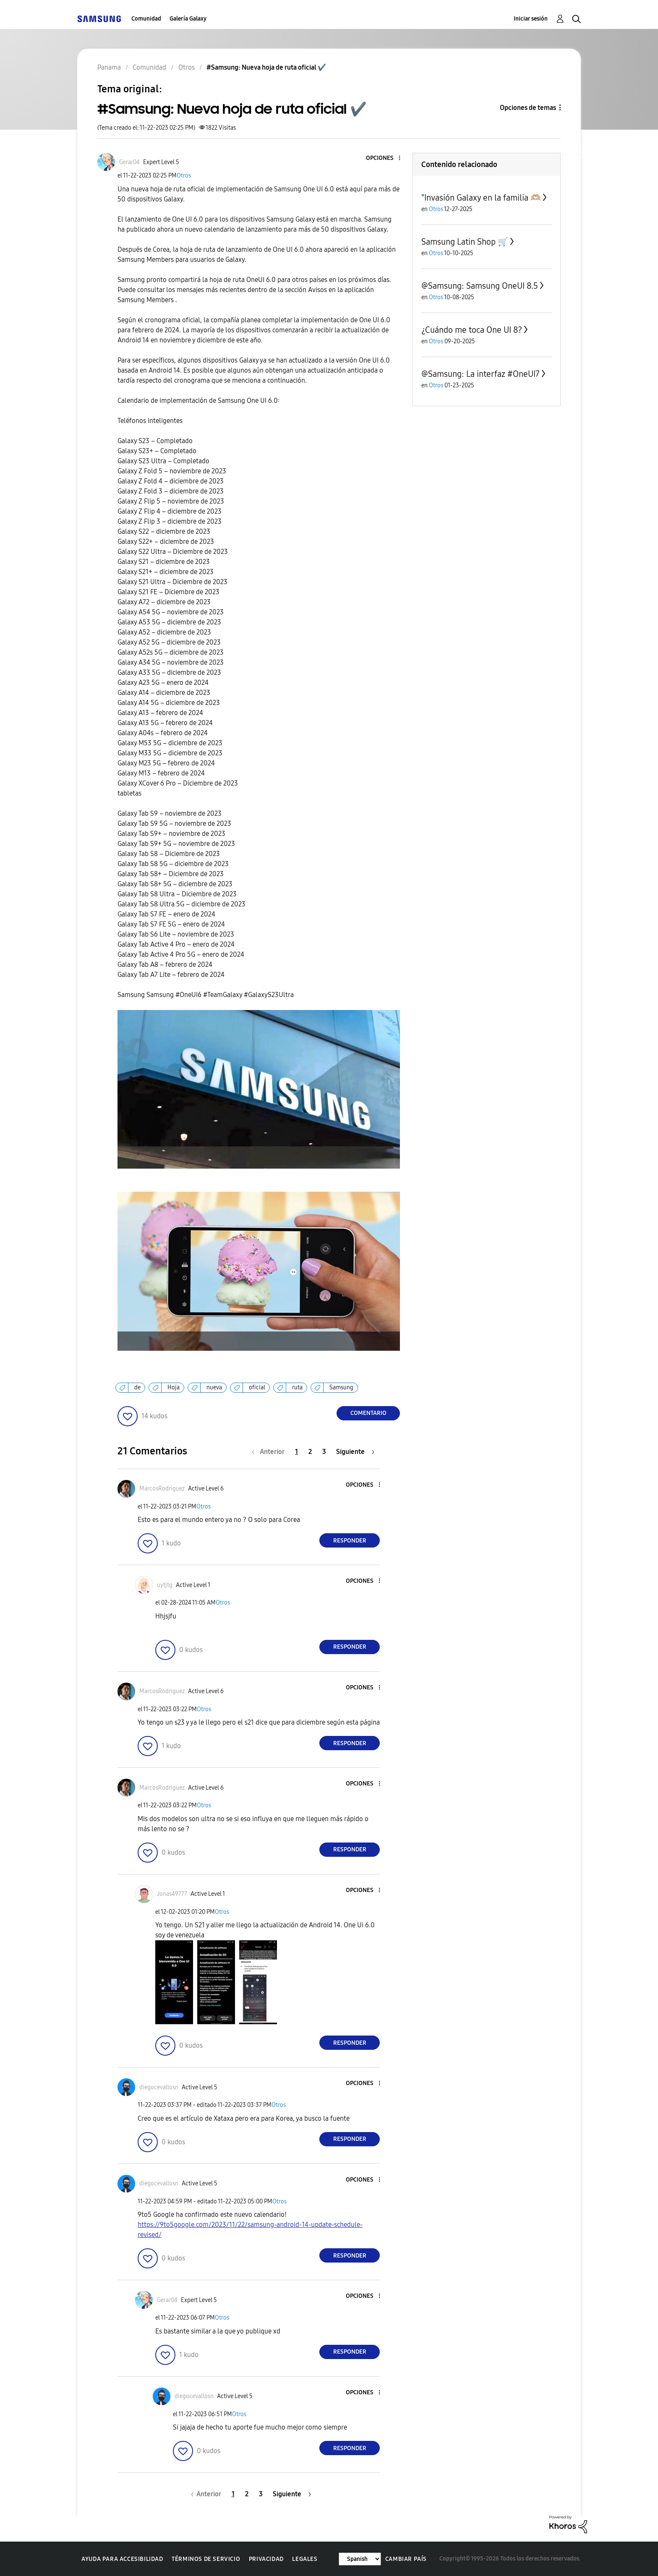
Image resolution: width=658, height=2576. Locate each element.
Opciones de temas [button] (528, 108)
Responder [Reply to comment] (349, 1540)
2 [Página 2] (310, 1452)
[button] (385, 158)
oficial (257, 1387)
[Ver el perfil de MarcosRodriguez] (162, 1488)
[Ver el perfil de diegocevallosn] (158, 2087)
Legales (304, 2559)
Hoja (173, 1387)
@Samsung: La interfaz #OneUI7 (480, 374)
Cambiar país (406, 2559)
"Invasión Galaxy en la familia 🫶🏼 (481, 198)
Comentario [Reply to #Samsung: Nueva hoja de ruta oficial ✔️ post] (368, 1413)
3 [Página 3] (324, 1452)
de (137, 1387)
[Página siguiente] (355, 1451)
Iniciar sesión (531, 18)
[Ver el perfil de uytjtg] (164, 1585)
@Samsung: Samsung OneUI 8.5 (479, 286)
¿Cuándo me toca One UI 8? (471, 330)
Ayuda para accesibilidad (122, 2559)
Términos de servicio (206, 2559)
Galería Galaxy (188, 18)
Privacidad (266, 2559)
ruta (297, 1387)
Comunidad (146, 18)
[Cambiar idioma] (360, 2559)
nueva (214, 1387)
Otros (184, 175)
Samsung (341, 1387)
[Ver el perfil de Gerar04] (129, 162)
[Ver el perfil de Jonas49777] (172, 1893)
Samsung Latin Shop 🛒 (464, 242)
